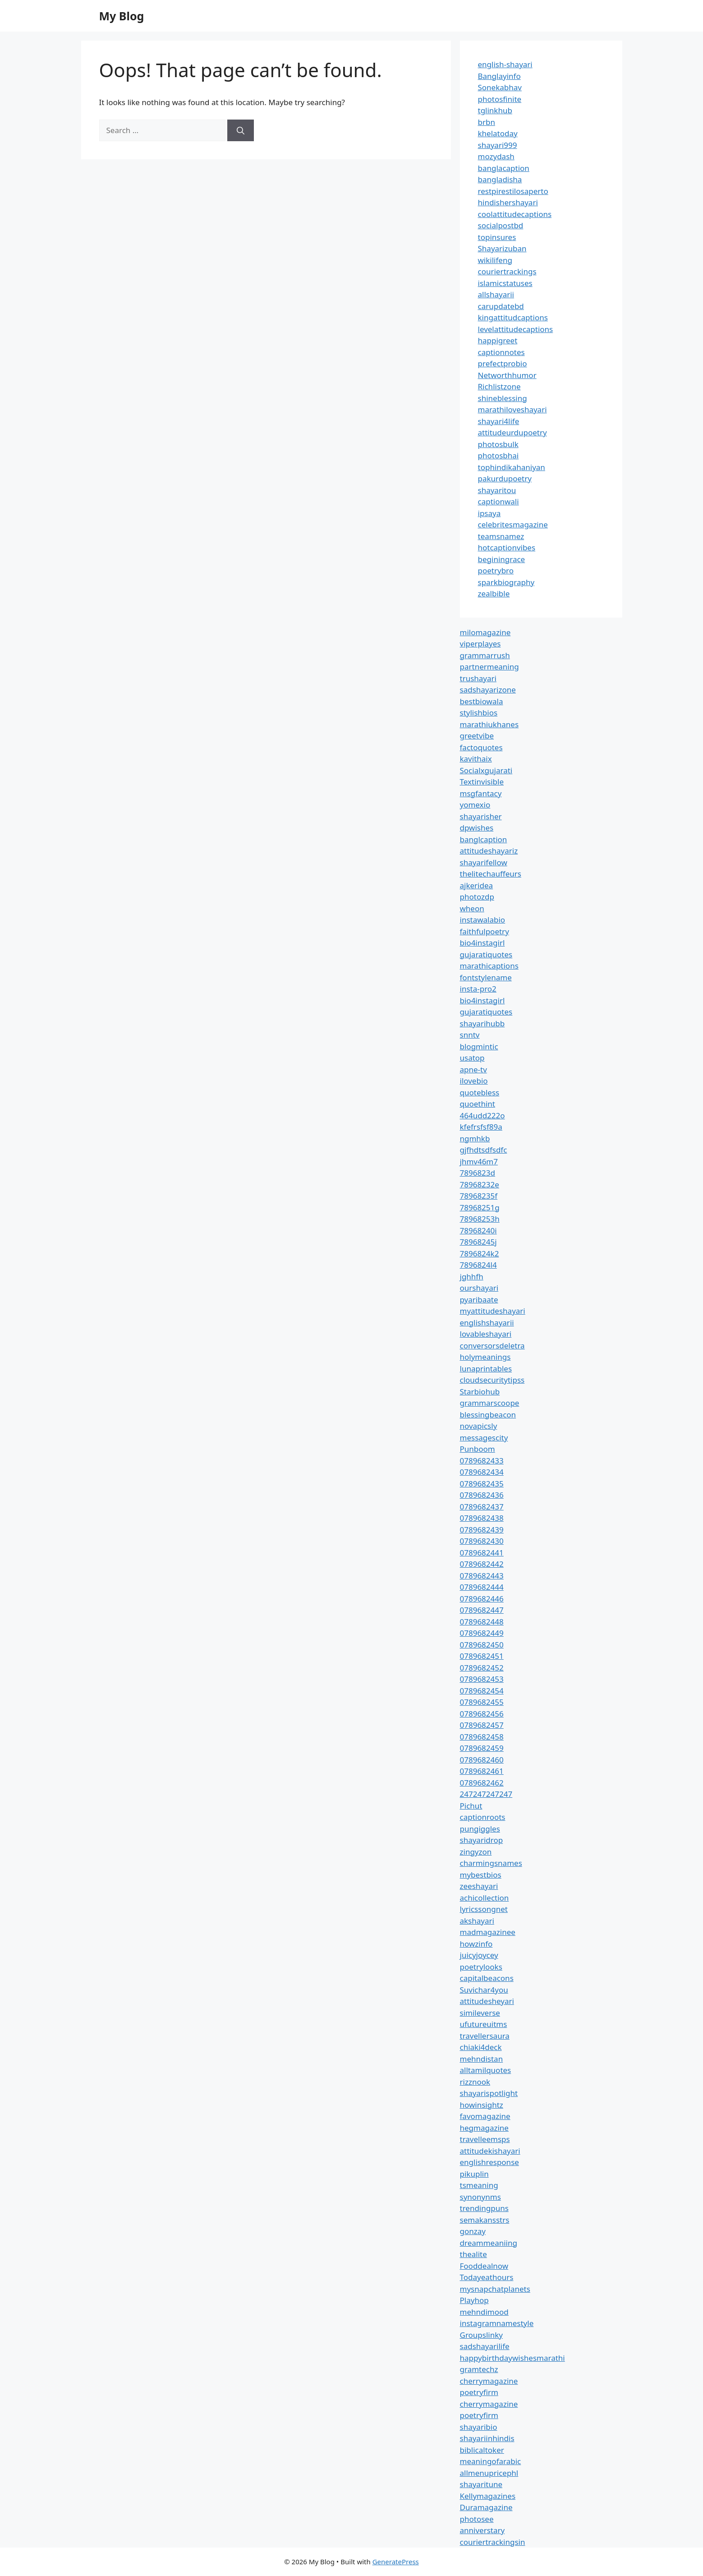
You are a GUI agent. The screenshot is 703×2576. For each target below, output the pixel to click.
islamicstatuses (505, 283)
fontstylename (486, 977)
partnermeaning (489, 666)
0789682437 (482, 1506)
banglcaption (483, 839)
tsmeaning (479, 2185)
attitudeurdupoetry (512, 432)
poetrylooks (481, 1967)
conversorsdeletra (492, 1345)
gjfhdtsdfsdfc (483, 1150)
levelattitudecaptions (515, 329)
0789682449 (482, 1633)
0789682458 (482, 1736)
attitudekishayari (490, 2151)
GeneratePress (395, 2561)
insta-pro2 (478, 988)
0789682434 (482, 1472)
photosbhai (498, 455)
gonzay (473, 2231)
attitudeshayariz (489, 850)
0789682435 (482, 1483)
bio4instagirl (482, 942)
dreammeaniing (488, 2243)
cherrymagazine (489, 2381)
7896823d (478, 1173)
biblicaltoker (482, 2450)
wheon (472, 908)
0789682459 (482, 1748)
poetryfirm (479, 2392)
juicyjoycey (479, 1955)
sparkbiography (506, 582)
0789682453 (482, 1679)
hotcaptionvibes (507, 547)
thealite (473, 2254)
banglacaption (503, 168)
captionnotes (501, 352)
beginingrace (501, 559)
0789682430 (482, 1541)
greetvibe (477, 735)
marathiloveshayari (512, 409)
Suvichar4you (484, 1990)
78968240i (478, 1230)
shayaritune (481, 2484)
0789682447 (482, 1610)
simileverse (480, 2013)
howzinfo (476, 1944)
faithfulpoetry (484, 931)
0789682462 (482, 1782)
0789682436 (482, 1495)
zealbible (494, 593)
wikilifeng (495, 260)
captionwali (498, 501)
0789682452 (482, 1667)
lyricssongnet (484, 1909)
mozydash (496, 156)
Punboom (477, 1449)
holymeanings (485, 1357)
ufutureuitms (483, 2024)
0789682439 (482, 1529)
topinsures (497, 237)
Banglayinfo (499, 76)
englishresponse (489, 2162)
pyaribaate (479, 1299)
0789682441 (482, 1552)
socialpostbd (501, 225)
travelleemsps (485, 2139)
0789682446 (482, 1598)
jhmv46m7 (479, 1161)
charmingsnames (491, 1863)
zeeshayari (479, 1886)
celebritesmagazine (513, 524)
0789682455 (482, 1702)
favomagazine (485, 2116)
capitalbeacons (487, 1978)
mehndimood (484, 2312)
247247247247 (486, 1794)
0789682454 (482, 1690)
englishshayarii (487, 1322)
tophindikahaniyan (511, 467)
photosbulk (498, 444)
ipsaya (489, 513)
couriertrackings (507, 271)
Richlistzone (499, 386)
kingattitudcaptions (513, 317)
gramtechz (479, 2369)
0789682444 (482, 1587)
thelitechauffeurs (490, 873)
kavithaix (476, 758)
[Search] (240, 130)
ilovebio (474, 1081)
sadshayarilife (485, 2346)
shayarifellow (483, 862)
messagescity (484, 1437)
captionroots (482, 1817)
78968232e (479, 1184)
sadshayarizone (488, 689)
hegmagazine (484, 2128)
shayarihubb (482, 1023)
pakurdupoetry (505, 478)
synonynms (480, 2197)
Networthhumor (507, 375)
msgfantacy (481, 793)
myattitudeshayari (492, 1311)
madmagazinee (487, 1932)
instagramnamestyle (497, 2323)
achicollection (484, 1898)
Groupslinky (481, 2335)
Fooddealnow (484, 2266)
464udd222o (482, 1115)
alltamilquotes (485, 2070)
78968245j (478, 1242)
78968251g (480, 1207)
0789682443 (482, 1575)
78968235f (479, 1196)
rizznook (475, 2082)
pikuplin (474, 2174)
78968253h (480, 1219)
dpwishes (477, 827)
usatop (472, 1058)
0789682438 (482, 1518)
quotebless (480, 1092)
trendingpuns (484, 2208)
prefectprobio (502, 363)
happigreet (498, 340)
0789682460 (482, 1759)
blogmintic (479, 1046)
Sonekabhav (500, 87)
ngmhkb (475, 1138)
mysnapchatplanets (495, 2289)
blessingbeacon (488, 1414)
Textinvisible (482, 781)
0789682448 (482, 1621)
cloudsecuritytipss (492, 1380)
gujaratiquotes (486, 954)
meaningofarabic (490, 2461)
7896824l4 (478, 1265)
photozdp (477, 896)
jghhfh (471, 1276)
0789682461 (482, 1771)
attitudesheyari (487, 2001)
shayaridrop (481, 1840)
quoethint (478, 1104)
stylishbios (479, 712)
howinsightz (481, 2105)
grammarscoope (489, 1403)
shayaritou (497, 490)
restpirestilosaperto (513, 191)
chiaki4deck (481, 2047)
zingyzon (476, 1852)
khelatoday (498, 133)
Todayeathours (487, 2277)
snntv (470, 1034)
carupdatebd (501, 306)
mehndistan (481, 2059)
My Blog (121, 15)
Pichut (471, 1805)
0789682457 (482, 1725)
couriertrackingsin (492, 2542)
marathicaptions (489, 965)
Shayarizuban (502, 248)
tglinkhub (495, 110)
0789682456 (482, 1713)
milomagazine (485, 632)
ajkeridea (476, 885)
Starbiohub (480, 1391)
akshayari (477, 1921)
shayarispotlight (489, 2093)
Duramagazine (486, 2507)
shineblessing (502, 398)
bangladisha (500, 179)
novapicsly (478, 1426)
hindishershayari (508, 202)
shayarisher (481, 816)
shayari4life (498, 421)
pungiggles (480, 1829)
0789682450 (482, 1644)
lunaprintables (486, 1368)
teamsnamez (501, 536)
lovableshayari (486, 1334)
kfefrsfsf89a (481, 1127)
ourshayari (479, 1288)
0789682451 (482, 1656)
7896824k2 (479, 1253)
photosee (477, 2519)
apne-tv (473, 1069)
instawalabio (482, 919)
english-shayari (505, 64)
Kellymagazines (488, 2496)
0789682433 (482, 1460)
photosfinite (500, 99)
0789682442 (482, 1564)
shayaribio (478, 2427)
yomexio (475, 804)
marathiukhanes (489, 724)
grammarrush (485, 655)
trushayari (478, 678)
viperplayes (480, 643)
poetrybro (496, 570)
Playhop (474, 2300)
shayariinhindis (487, 2438)
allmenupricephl (489, 2473)
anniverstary (482, 2530)
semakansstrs (485, 2220)
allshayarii (496, 294)
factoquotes (481, 747)
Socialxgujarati (486, 770)
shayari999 (497, 145)
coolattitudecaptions (515, 214)
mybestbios (480, 1875)
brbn (486, 122)
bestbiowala (481, 701)
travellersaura (485, 2036)
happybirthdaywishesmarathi (512, 2358)
